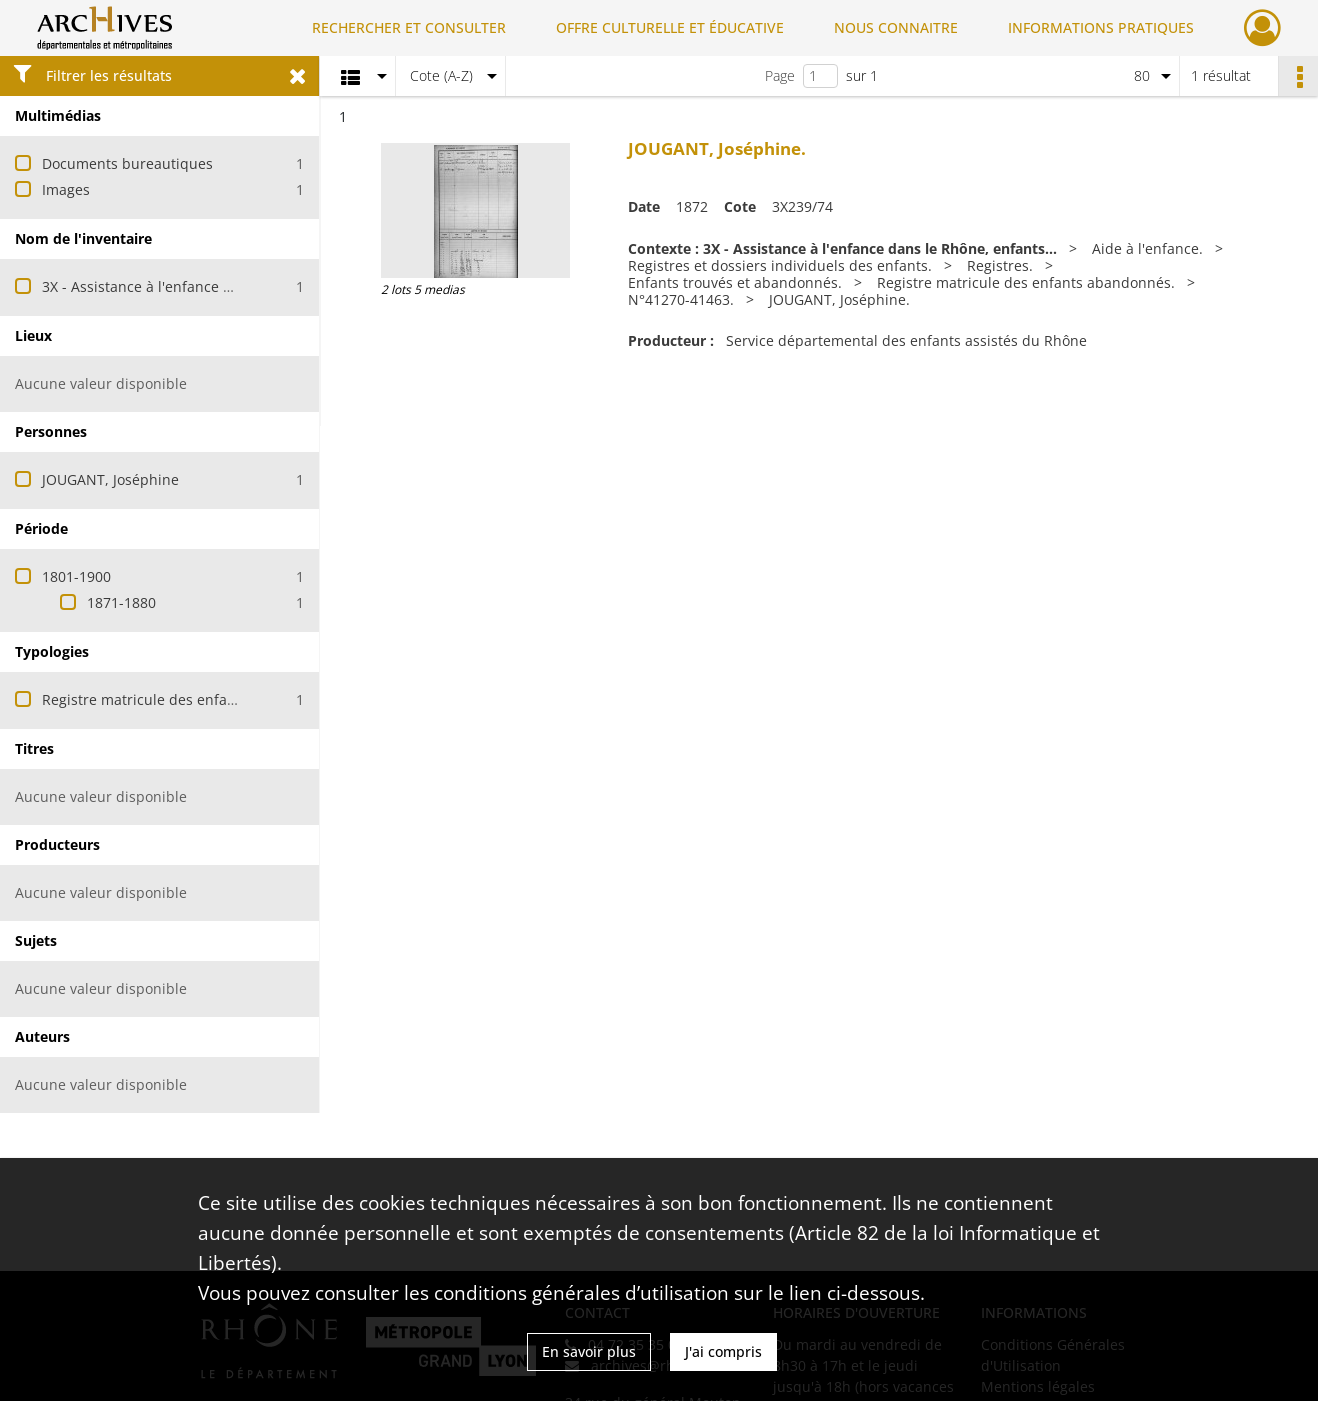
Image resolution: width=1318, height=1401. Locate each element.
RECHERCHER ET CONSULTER (409, 27)
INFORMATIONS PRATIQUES (1101, 27)
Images (66, 189)
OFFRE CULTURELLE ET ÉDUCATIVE (670, 27)
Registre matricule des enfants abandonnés (189, 699)
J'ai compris (723, 1351)
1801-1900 (76, 576)
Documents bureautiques (127, 163)
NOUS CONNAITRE (896, 27)
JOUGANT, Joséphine (110, 479)
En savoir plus (589, 1351)
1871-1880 (121, 602)
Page (780, 75)
